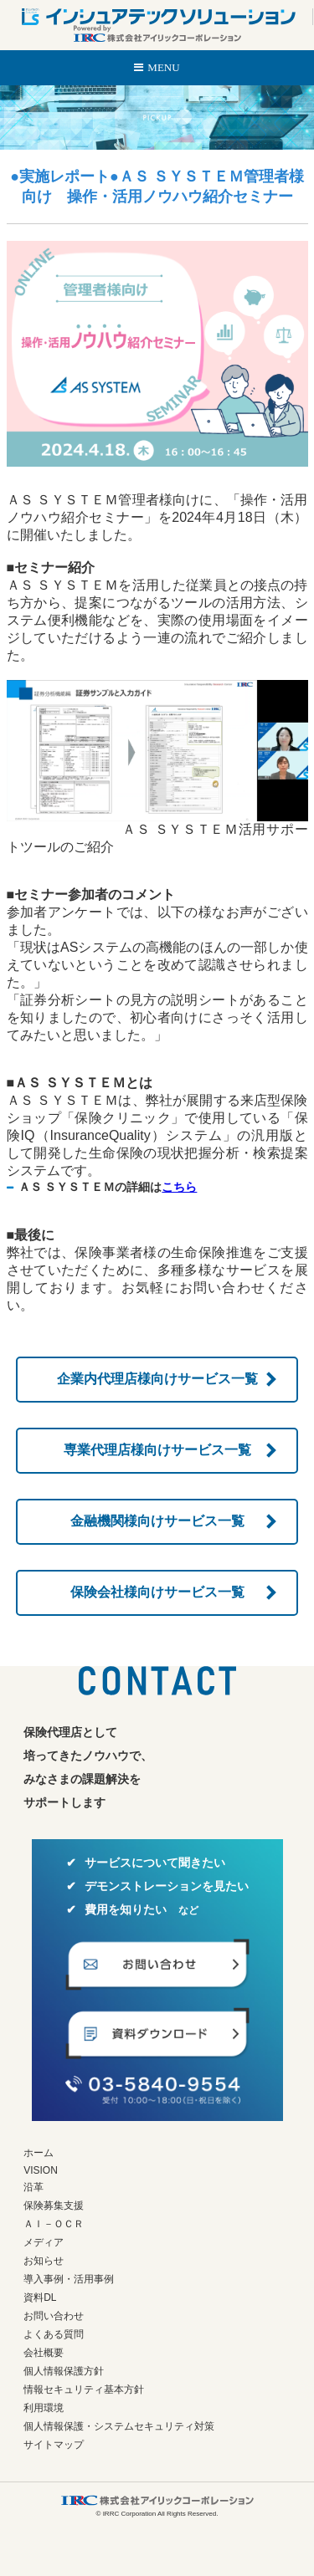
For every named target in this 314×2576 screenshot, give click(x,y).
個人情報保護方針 (63, 2371)
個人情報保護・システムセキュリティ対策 (118, 2426)
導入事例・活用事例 (68, 2279)
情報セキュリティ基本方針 (83, 2389)
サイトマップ (53, 2445)
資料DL (39, 2297)
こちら (179, 1186)
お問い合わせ (53, 2316)
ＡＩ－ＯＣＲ (53, 2224)
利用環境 (43, 2408)
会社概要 (43, 2353)
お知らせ (43, 2261)
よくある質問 (53, 2334)
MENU (163, 67)
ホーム (38, 2153)
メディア (43, 2242)
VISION (40, 2170)
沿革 (33, 2187)
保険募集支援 (53, 2205)
